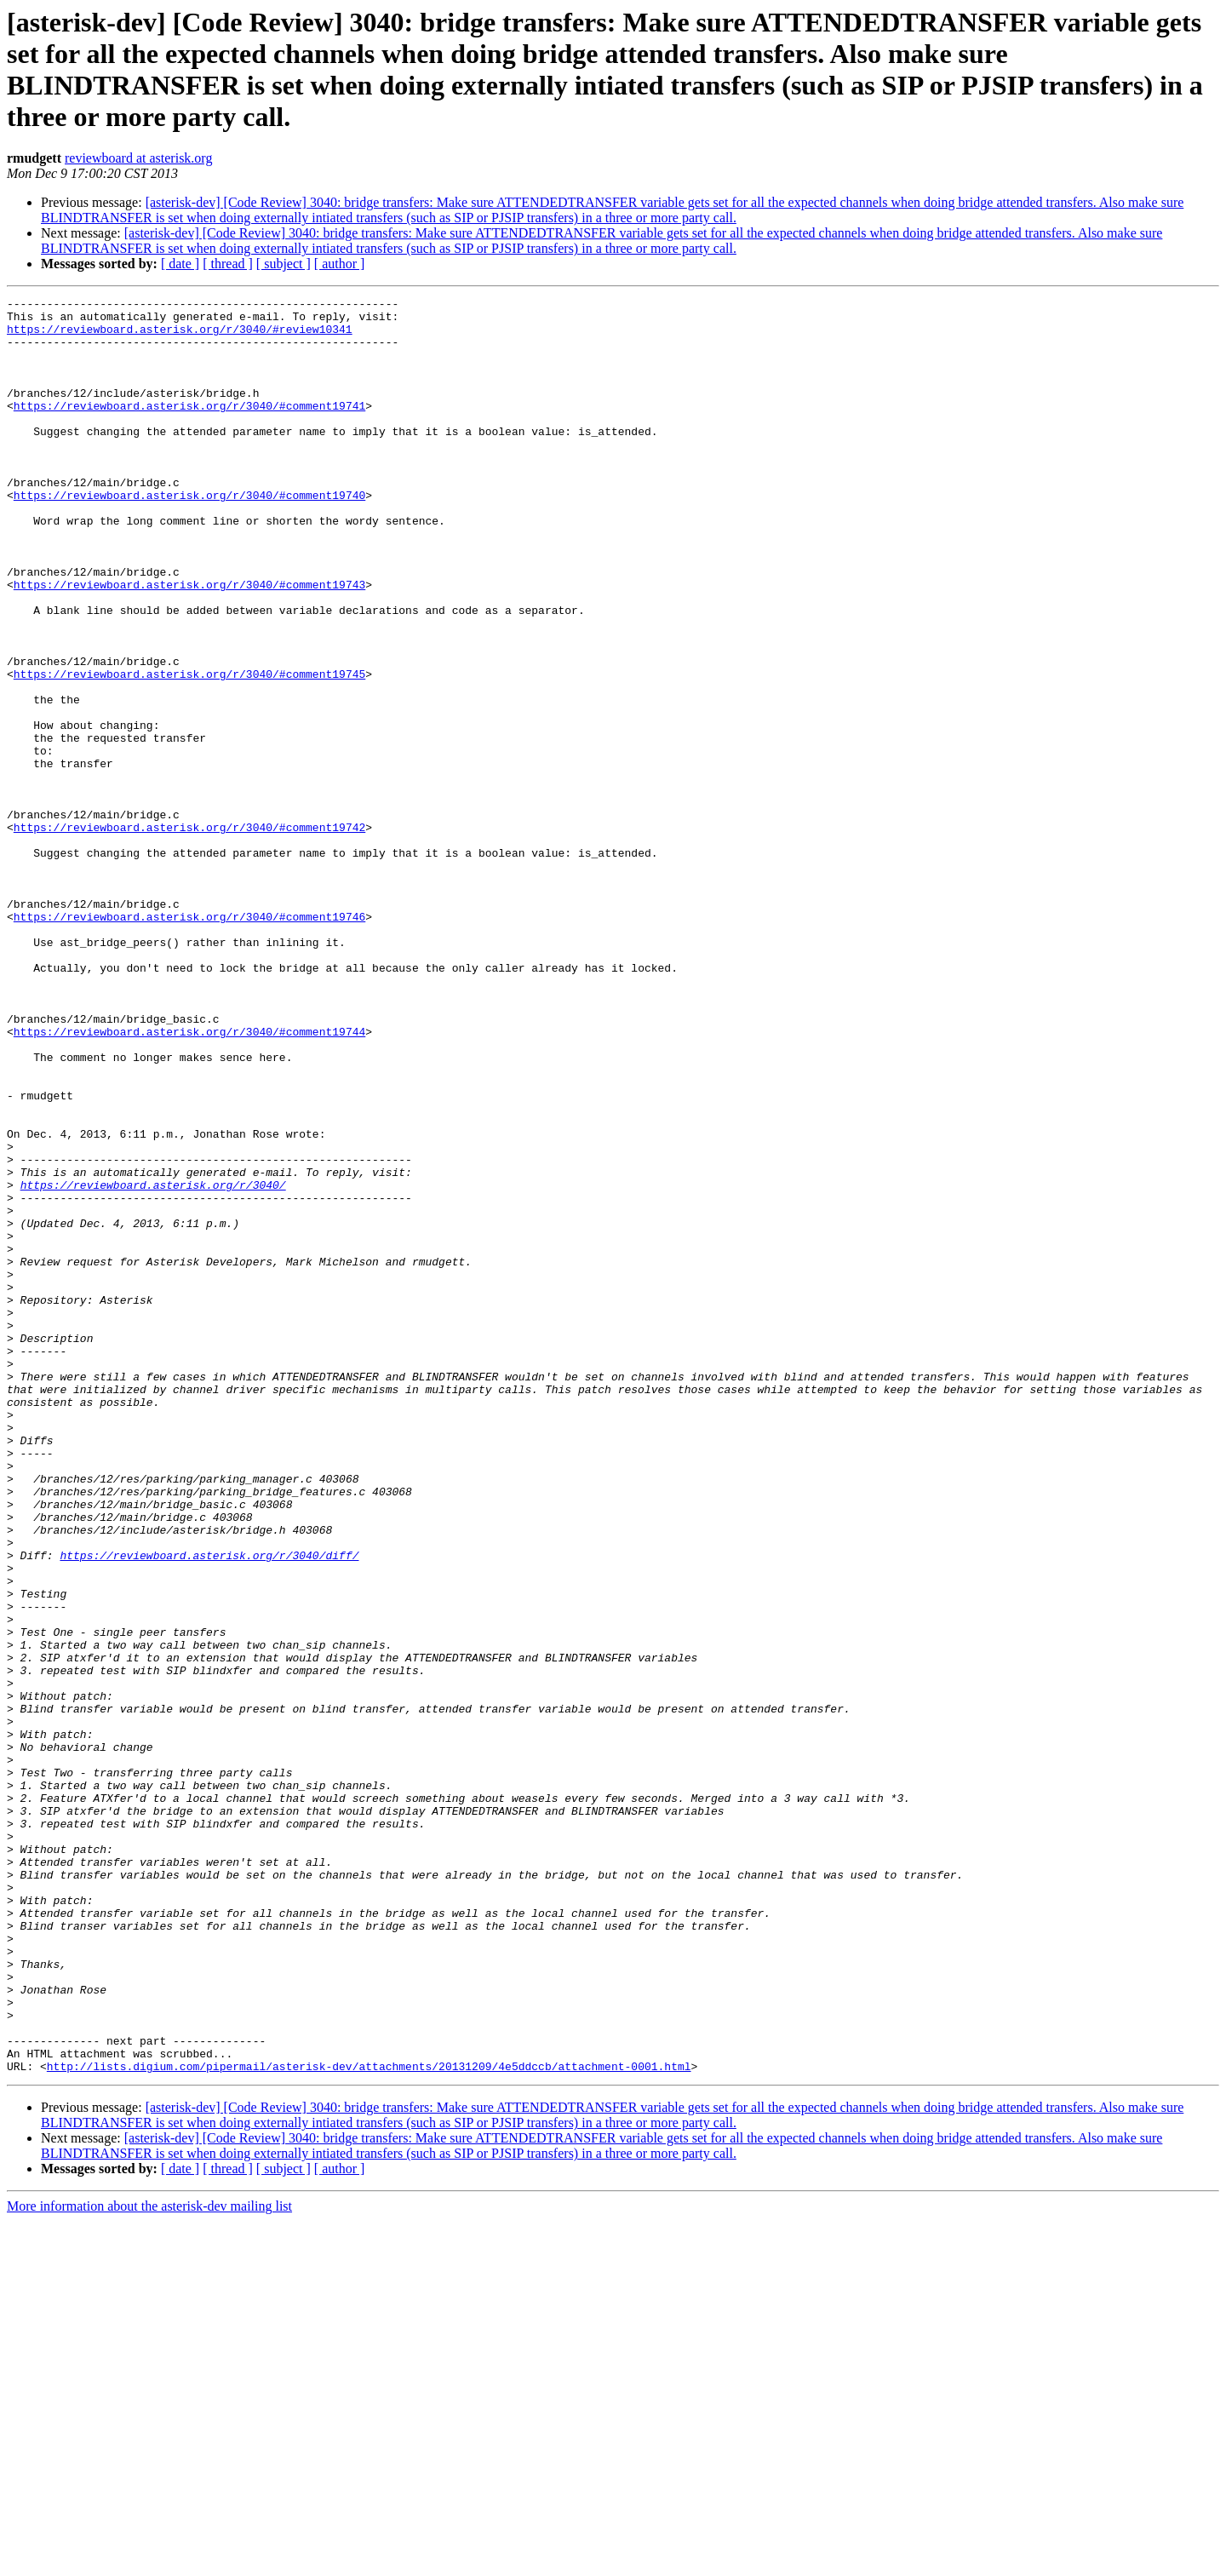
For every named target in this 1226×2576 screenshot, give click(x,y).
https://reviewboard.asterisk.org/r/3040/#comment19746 (189, 1041)
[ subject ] (283, 263)
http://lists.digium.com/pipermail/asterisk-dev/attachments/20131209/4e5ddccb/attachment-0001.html (369, 2421)
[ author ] (339, 263)
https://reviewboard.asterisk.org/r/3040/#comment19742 (189, 934)
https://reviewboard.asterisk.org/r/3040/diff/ (209, 1808)
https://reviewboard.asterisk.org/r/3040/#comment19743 (189, 643)
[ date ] (180, 263)
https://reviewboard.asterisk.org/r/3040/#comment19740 (189, 535)
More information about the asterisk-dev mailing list (149, 2561)
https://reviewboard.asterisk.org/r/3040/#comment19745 (189, 750)
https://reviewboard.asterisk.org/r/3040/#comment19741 (189, 428)
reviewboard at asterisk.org (138, 158)
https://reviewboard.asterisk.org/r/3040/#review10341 (179, 336)
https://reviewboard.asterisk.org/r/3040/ (153, 1363)
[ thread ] (228, 263)
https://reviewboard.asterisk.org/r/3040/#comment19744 (189, 1179)
